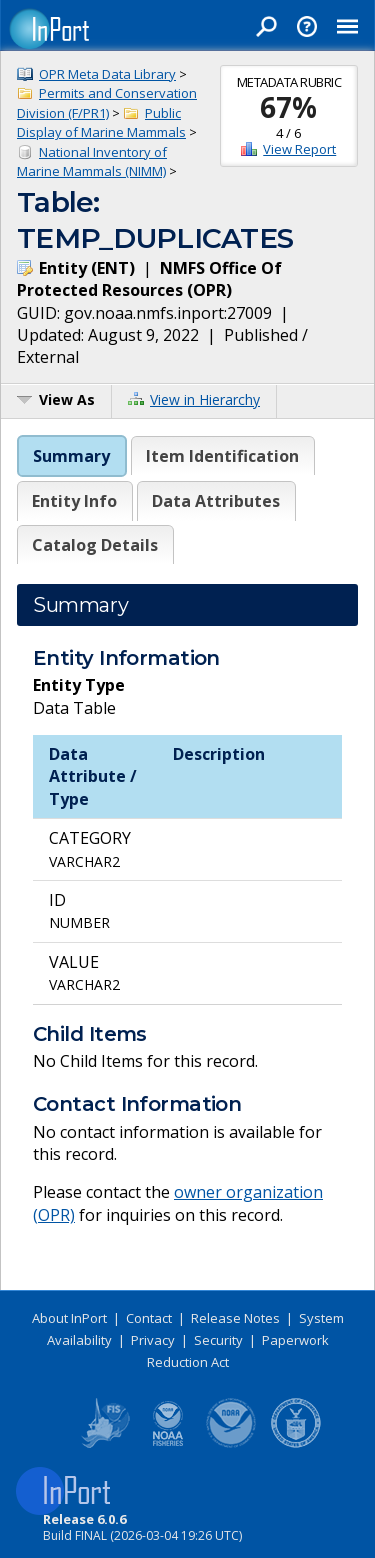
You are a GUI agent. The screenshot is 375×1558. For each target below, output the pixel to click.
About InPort (69, 1318)
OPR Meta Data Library (107, 74)
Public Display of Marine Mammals (101, 123)
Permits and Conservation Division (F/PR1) (107, 103)
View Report (299, 149)
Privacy (153, 1340)
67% (288, 107)
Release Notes (235, 1318)
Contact (149, 1318)
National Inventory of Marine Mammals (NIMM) (92, 162)
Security (218, 1340)
